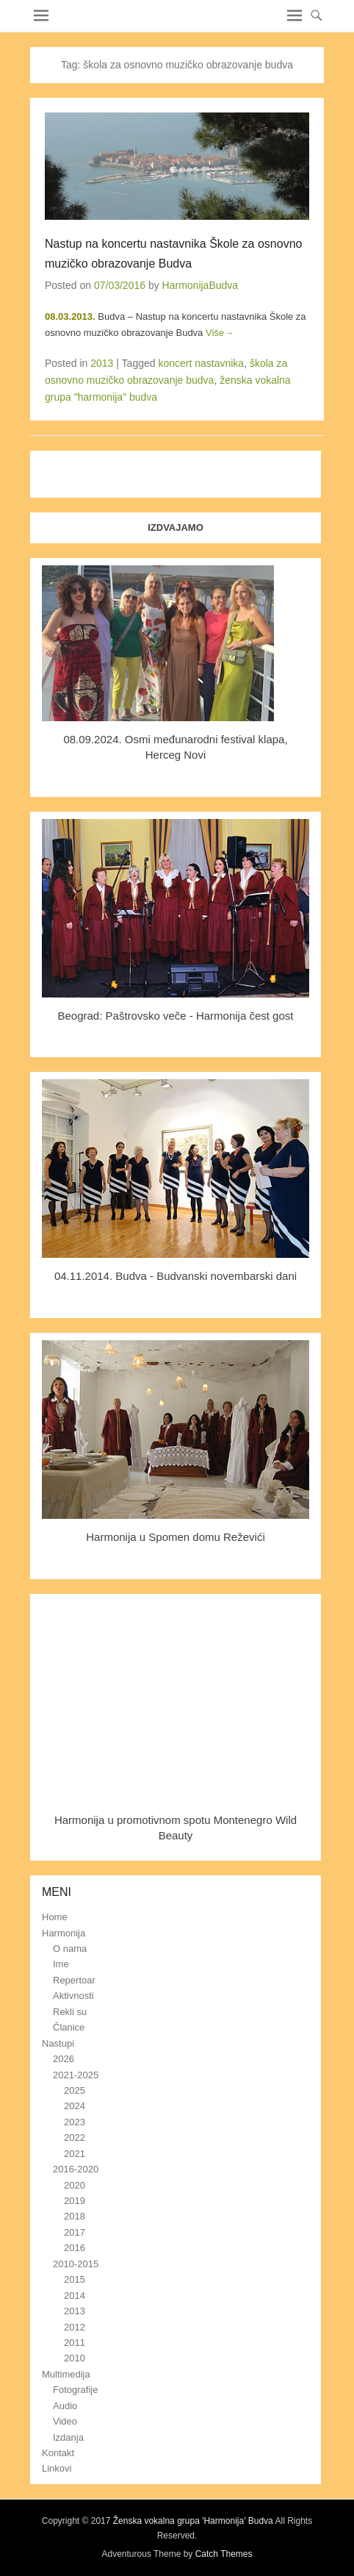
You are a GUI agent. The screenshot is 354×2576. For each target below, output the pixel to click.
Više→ (220, 332)
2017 (74, 2232)
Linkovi (56, 2468)
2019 (74, 2200)
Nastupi (58, 2043)
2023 (74, 2122)
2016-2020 (75, 2169)
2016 (74, 2247)
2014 (74, 2295)
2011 (74, 2342)
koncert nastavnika (201, 363)
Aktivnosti (73, 1995)
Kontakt (58, 2452)
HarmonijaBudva (200, 285)
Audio (65, 2405)
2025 (74, 2090)
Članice (68, 2027)
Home (55, 1916)
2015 (74, 2279)
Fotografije (75, 2389)
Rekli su (70, 2011)
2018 (74, 2216)
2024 (74, 2105)
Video (65, 2421)
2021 (74, 2153)
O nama (70, 1948)
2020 (74, 2185)
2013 (101, 363)
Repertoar (74, 1980)
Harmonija (63, 1933)
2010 (74, 2358)
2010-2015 (75, 2263)
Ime (61, 1963)
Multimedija (66, 2374)
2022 (74, 2137)
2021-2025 (75, 2075)
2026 (63, 2058)
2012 (74, 2327)
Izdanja (68, 2437)
